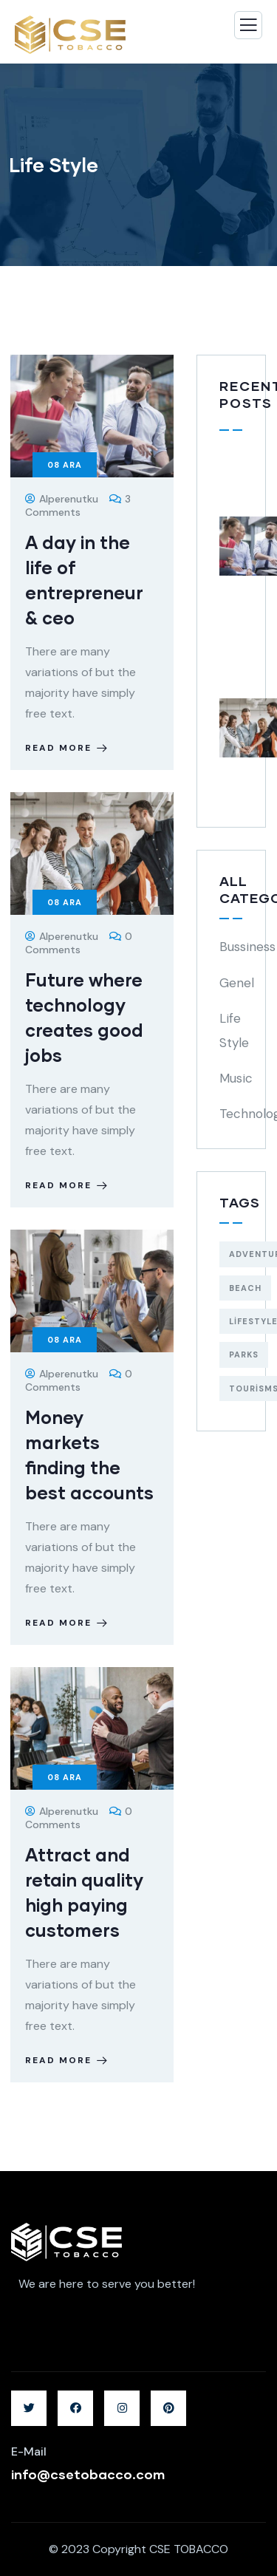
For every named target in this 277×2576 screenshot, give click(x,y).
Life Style (234, 1030)
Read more (67, 747)
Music (236, 1078)
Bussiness (247, 946)
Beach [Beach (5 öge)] (245, 1288)
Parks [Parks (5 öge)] (244, 1354)
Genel (236, 983)
